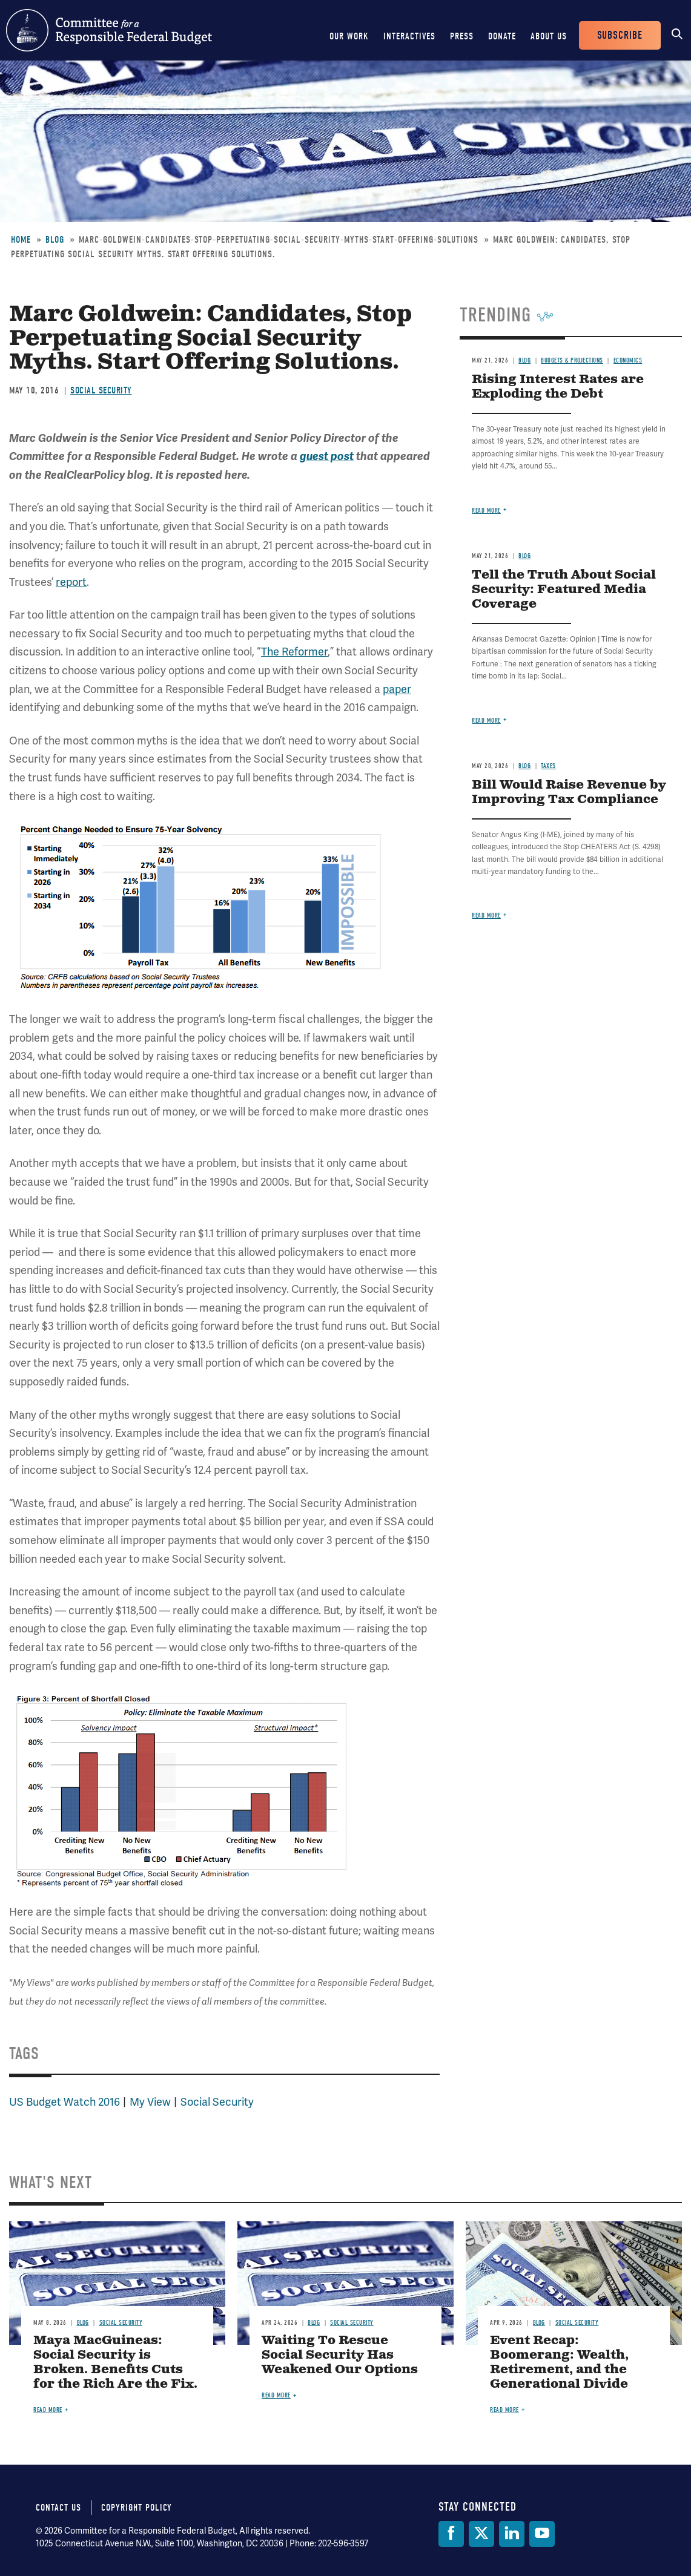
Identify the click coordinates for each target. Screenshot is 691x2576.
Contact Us (58, 2507)
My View (150, 2102)
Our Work (349, 36)
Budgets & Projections (572, 360)
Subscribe (620, 35)
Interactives (409, 36)
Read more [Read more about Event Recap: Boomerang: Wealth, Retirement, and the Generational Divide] (504, 2410)
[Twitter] (481, 2534)
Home (21, 239)
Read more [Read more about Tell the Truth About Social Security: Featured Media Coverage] (486, 720)
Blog (54, 239)
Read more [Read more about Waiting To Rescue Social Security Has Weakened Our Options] (276, 2395)
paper (397, 689)
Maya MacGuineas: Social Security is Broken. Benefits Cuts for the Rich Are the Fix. (115, 2363)
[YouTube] (542, 2534)
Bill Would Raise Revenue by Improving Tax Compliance (569, 792)
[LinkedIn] (511, 2534)
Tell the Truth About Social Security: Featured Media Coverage (564, 590)
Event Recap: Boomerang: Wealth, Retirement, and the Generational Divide (559, 2363)
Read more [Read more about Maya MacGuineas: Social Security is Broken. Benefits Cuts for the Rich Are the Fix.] (47, 2410)
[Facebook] (451, 2534)
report (71, 582)
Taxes (548, 766)
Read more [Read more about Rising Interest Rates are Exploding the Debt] (486, 510)
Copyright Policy (136, 2507)
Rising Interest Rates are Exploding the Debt (558, 387)
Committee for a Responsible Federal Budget (109, 30)
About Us (549, 36)
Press (462, 36)
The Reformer (294, 652)
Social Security (101, 390)
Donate (502, 36)
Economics (628, 360)
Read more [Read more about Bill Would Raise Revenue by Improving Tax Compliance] (486, 915)
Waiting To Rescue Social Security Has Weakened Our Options (340, 2355)
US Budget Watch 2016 (64, 2102)
